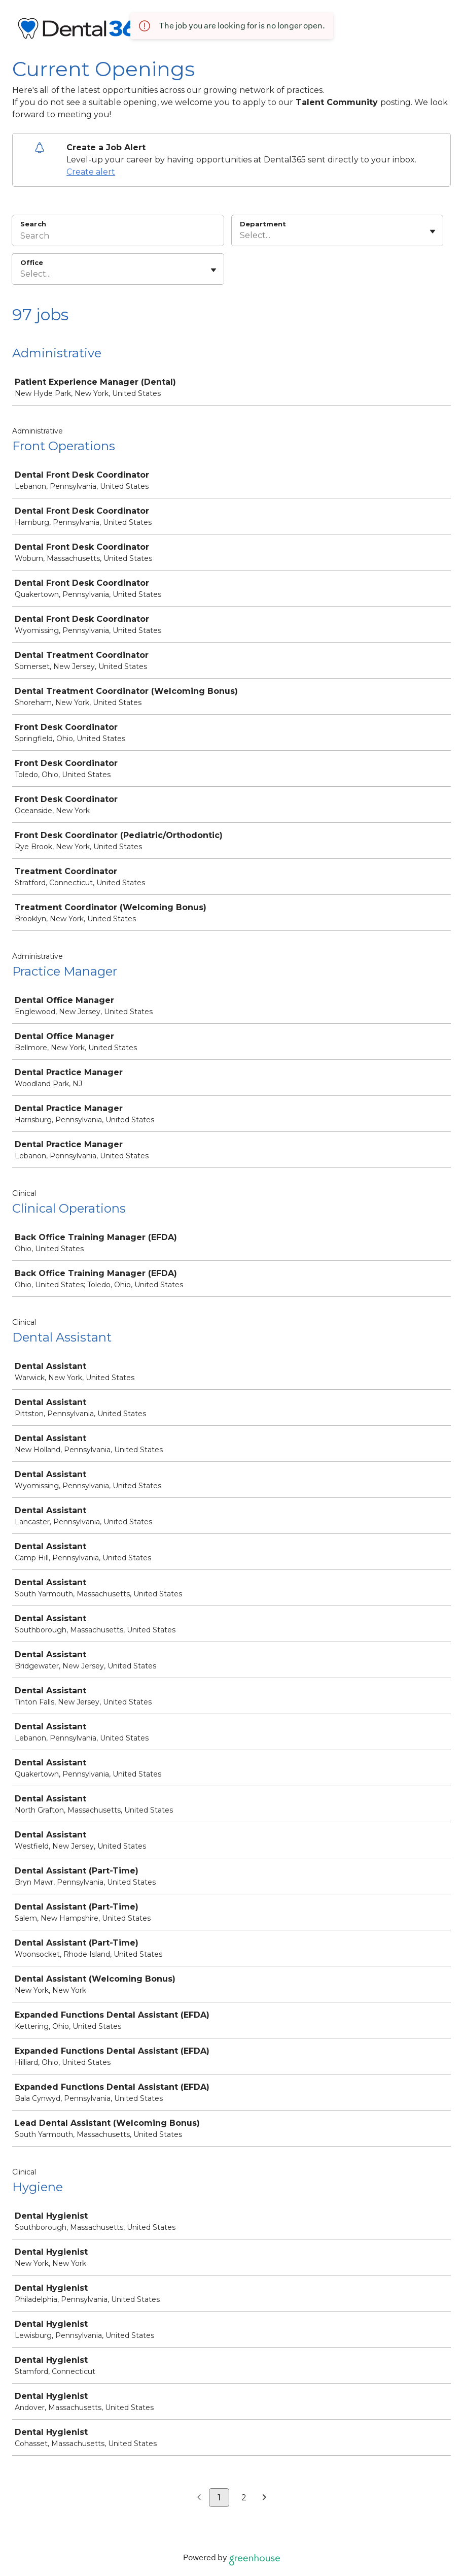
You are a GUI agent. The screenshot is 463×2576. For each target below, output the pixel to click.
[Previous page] (199, 2498)
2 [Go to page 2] (243, 2497)
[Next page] (264, 2498)
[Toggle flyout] (432, 231)
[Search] (118, 237)
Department (263, 224)
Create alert (90, 172)
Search (33, 224)
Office (31, 262)
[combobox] (241, 235)
